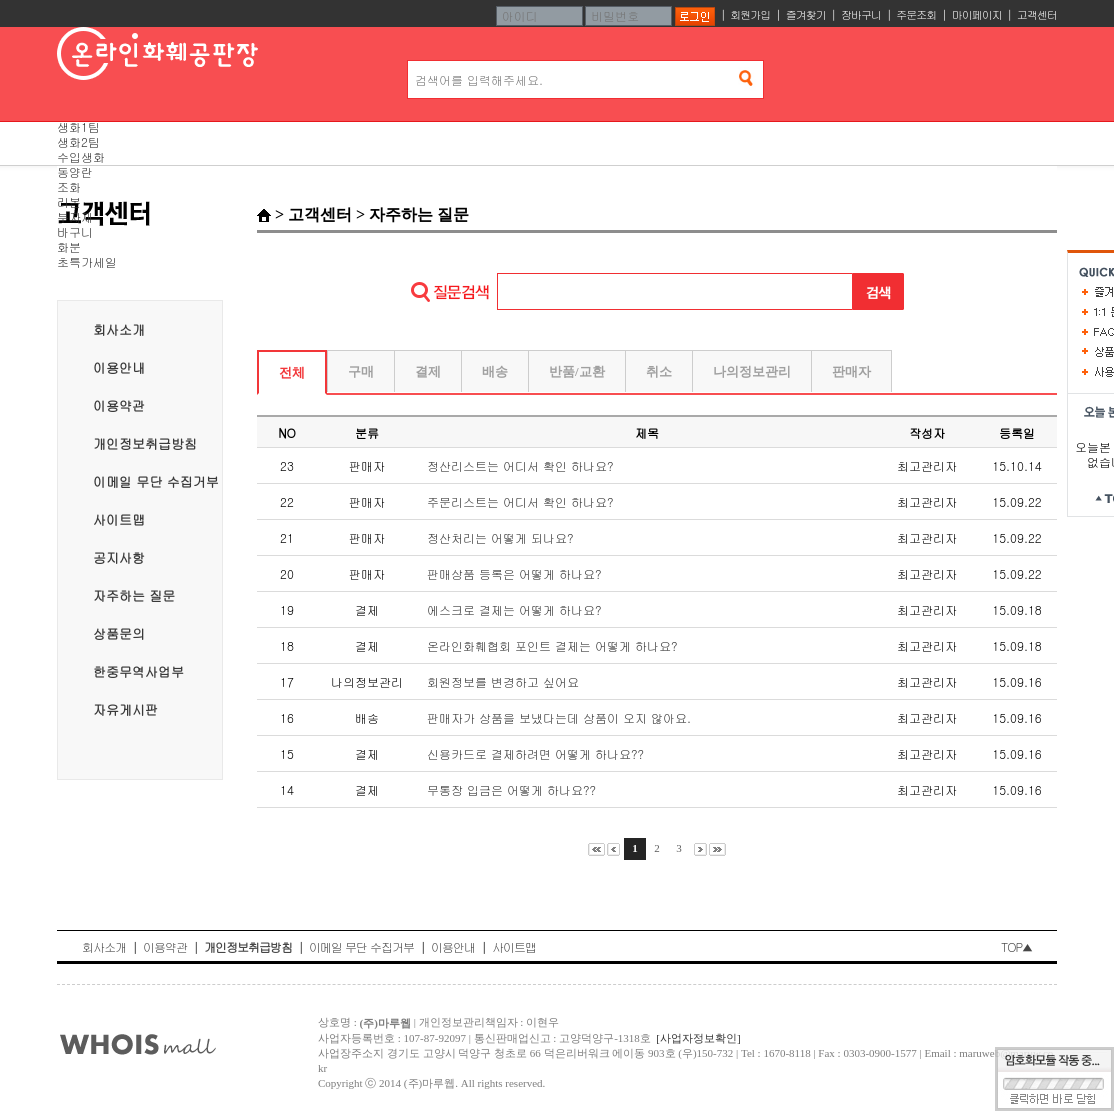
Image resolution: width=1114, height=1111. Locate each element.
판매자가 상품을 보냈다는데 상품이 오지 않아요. (559, 717)
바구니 (75, 231)
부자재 (75, 216)
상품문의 (119, 633)
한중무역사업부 (138, 671)
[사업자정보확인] (698, 1038)
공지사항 (119, 557)
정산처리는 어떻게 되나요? (500, 537)
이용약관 (119, 405)
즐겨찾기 (806, 14)
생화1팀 (78, 126)
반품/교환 (577, 371)
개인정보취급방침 (145, 443)
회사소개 (119, 329)
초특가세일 (87, 261)
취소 (659, 371)
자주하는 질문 (134, 595)
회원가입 (750, 14)
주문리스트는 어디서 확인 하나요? (520, 501)
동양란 (75, 171)
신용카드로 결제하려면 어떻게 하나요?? (535, 753)
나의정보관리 (752, 371)
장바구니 (861, 14)
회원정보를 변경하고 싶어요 (503, 681)
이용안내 (119, 367)
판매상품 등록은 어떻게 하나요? (514, 573)
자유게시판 (125, 709)
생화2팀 (78, 141)
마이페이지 (977, 14)
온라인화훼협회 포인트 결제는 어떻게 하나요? (552, 645)
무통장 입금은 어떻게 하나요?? (511, 789)
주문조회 (916, 14)
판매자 (851, 371)
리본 (69, 201)
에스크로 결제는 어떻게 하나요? (514, 609)
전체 (292, 372)
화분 (69, 246)
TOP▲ (1016, 946)
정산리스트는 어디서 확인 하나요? (520, 465)
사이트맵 (119, 519)
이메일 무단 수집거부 (156, 481)
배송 (495, 371)
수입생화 (81, 156)
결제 (428, 371)
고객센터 (1037, 14)
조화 (69, 186)
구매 (361, 371)
